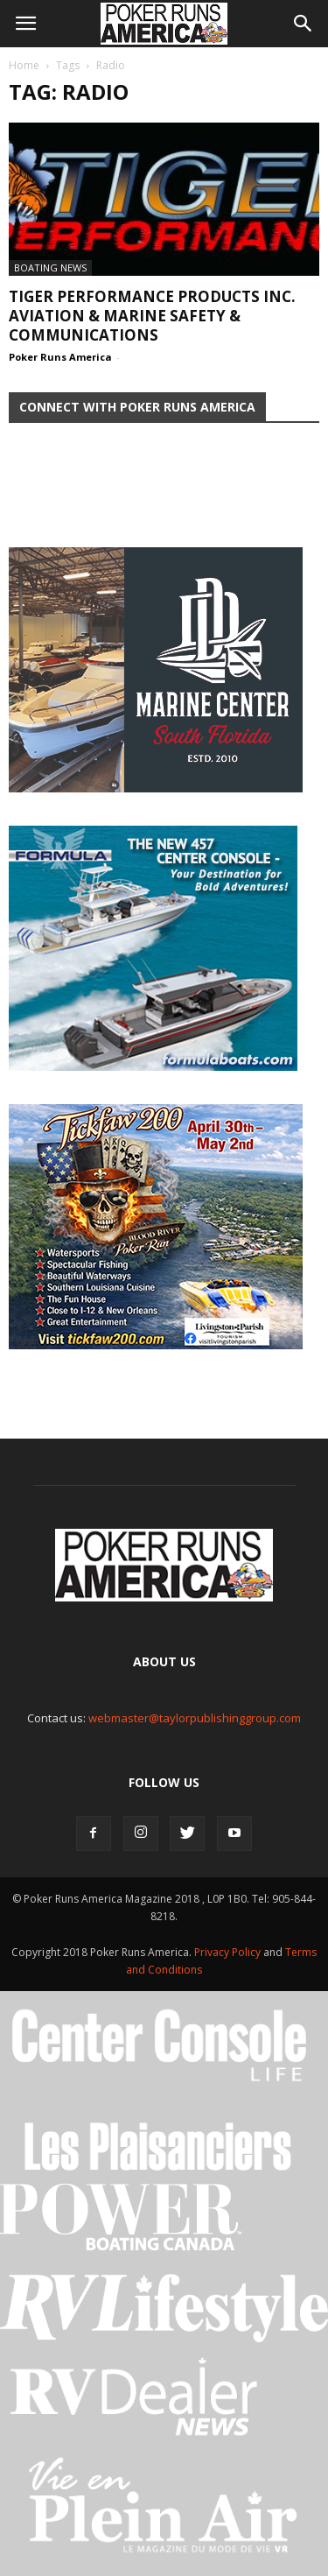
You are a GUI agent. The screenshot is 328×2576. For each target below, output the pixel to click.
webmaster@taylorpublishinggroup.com (194, 1718)
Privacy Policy (228, 1952)
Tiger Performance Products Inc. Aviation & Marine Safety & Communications (152, 315)
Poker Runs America (60, 356)
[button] (303, 23)
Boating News (50, 267)
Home (24, 65)
